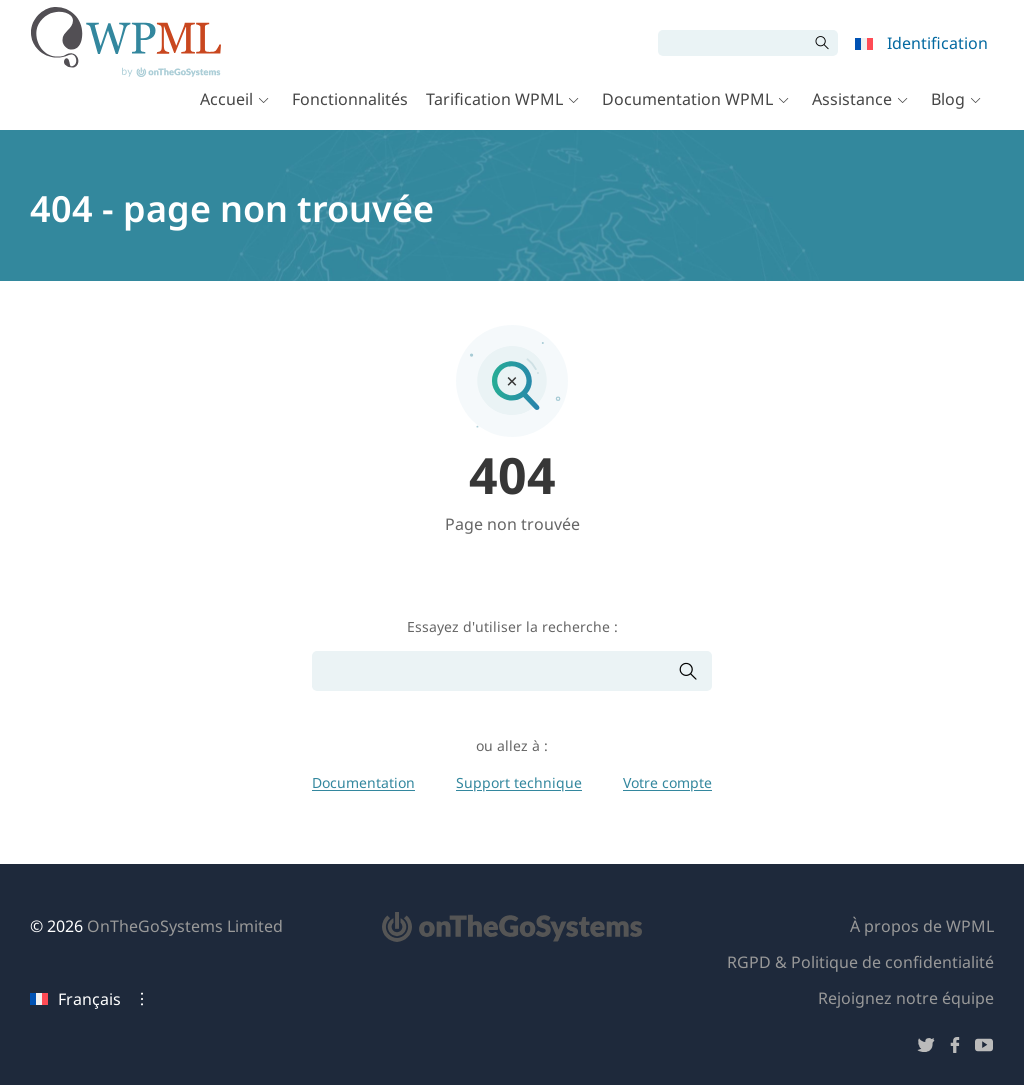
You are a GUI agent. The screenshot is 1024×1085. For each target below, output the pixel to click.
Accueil (225, 112)
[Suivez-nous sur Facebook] (955, 1048)
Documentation (363, 782)
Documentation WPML (686, 112)
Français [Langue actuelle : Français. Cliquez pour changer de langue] (75, 999)
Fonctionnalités (349, 112)
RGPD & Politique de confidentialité (860, 962)
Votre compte (667, 782)
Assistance (851, 112)
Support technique (519, 782)
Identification (936, 44)
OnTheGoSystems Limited (185, 926)
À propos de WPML (922, 926)
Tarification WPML (493, 112)
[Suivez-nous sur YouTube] (984, 1048)
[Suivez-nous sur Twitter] (926, 1048)
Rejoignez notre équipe (906, 998)
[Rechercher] (732, 44)
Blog (947, 112)
